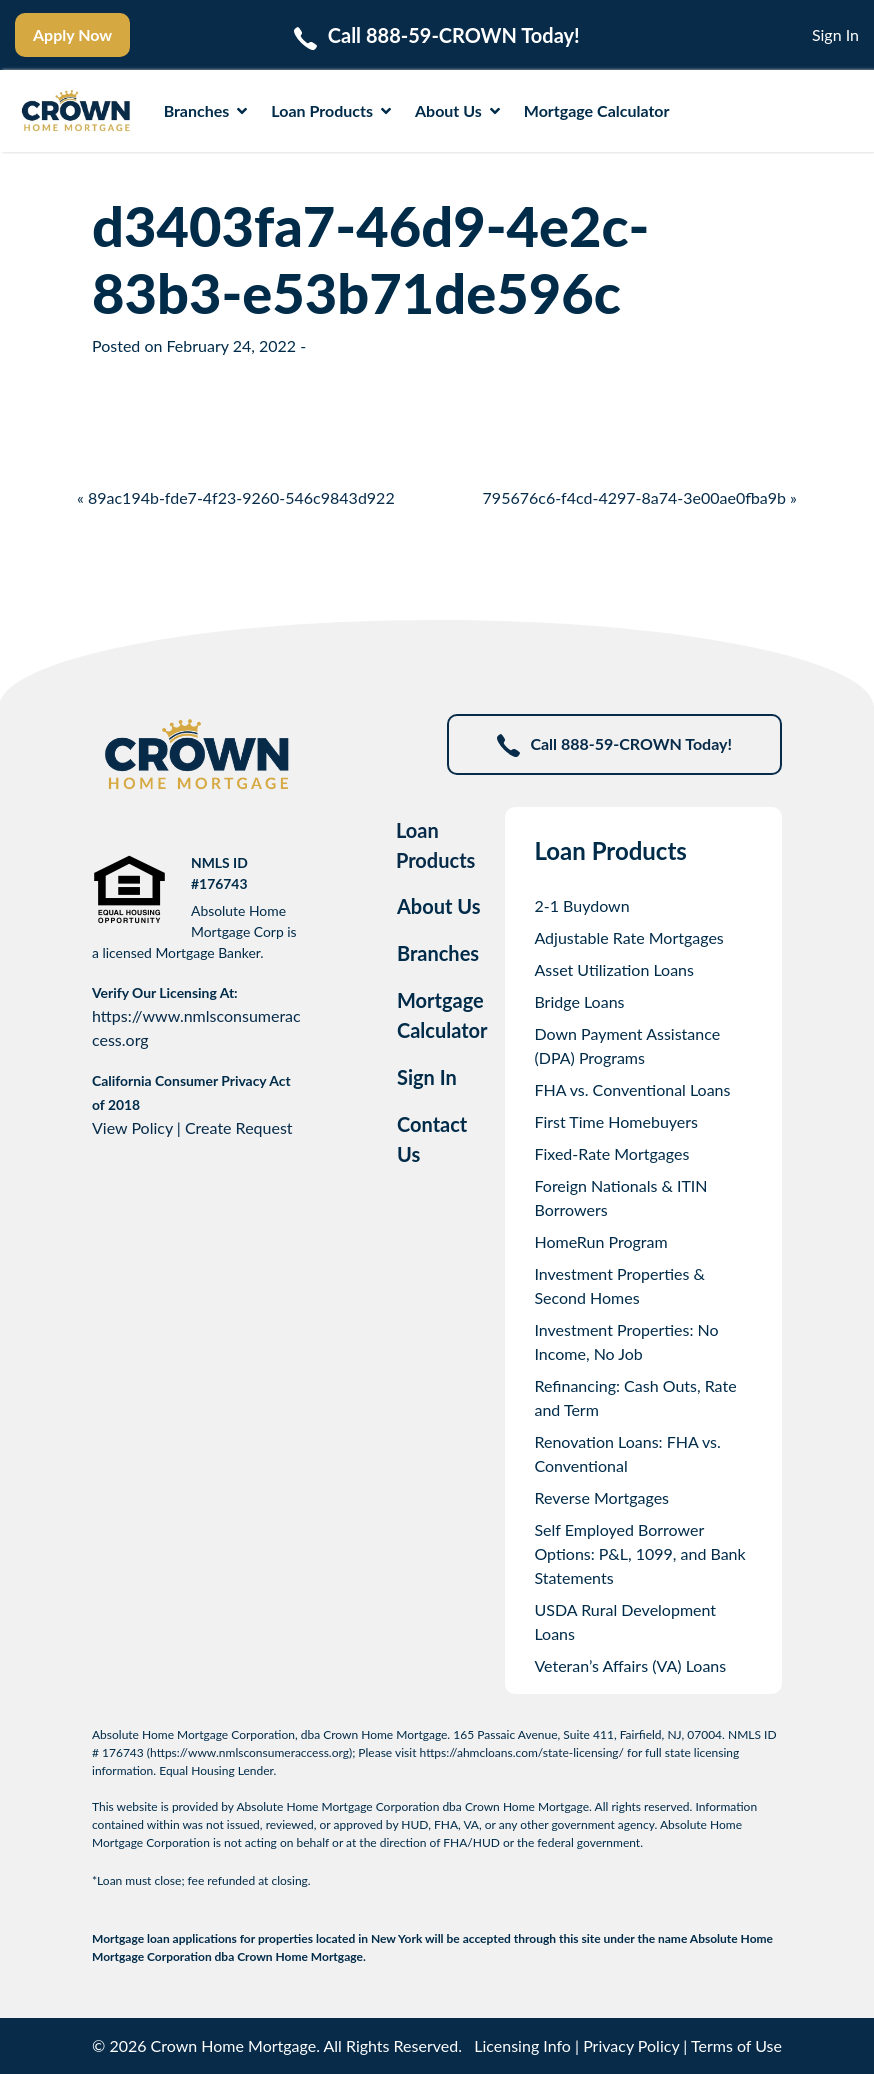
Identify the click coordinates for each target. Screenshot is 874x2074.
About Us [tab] (439, 906)
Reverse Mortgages (601, 1497)
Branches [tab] (438, 953)
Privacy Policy (631, 2045)
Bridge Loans (579, 1001)
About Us (457, 110)
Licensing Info (522, 2045)
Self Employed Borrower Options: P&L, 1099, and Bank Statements (639, 1553)
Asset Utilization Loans (614, 969)
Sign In (835, 34)
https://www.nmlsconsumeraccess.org (249, 1752)
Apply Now (72, 34)
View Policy (132, 1127)
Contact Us (432, 1139)
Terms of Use (736, 2045)
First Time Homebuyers (616, 1121)
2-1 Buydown (581, 905)
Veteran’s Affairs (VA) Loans (630, 1665)
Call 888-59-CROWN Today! (614, 745)
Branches (206, 110)
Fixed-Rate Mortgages (611, 1153)
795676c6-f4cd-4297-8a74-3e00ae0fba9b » (640, 497)
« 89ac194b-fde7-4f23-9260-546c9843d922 (236, 497)
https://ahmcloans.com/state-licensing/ (522, 1752)
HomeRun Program (600, 1241)
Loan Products (331, 110)
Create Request (239, 1127)
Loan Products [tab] (435, 845)
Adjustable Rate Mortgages (628, 937)
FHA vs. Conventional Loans (632, 1089)
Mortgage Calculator (597, 110)
